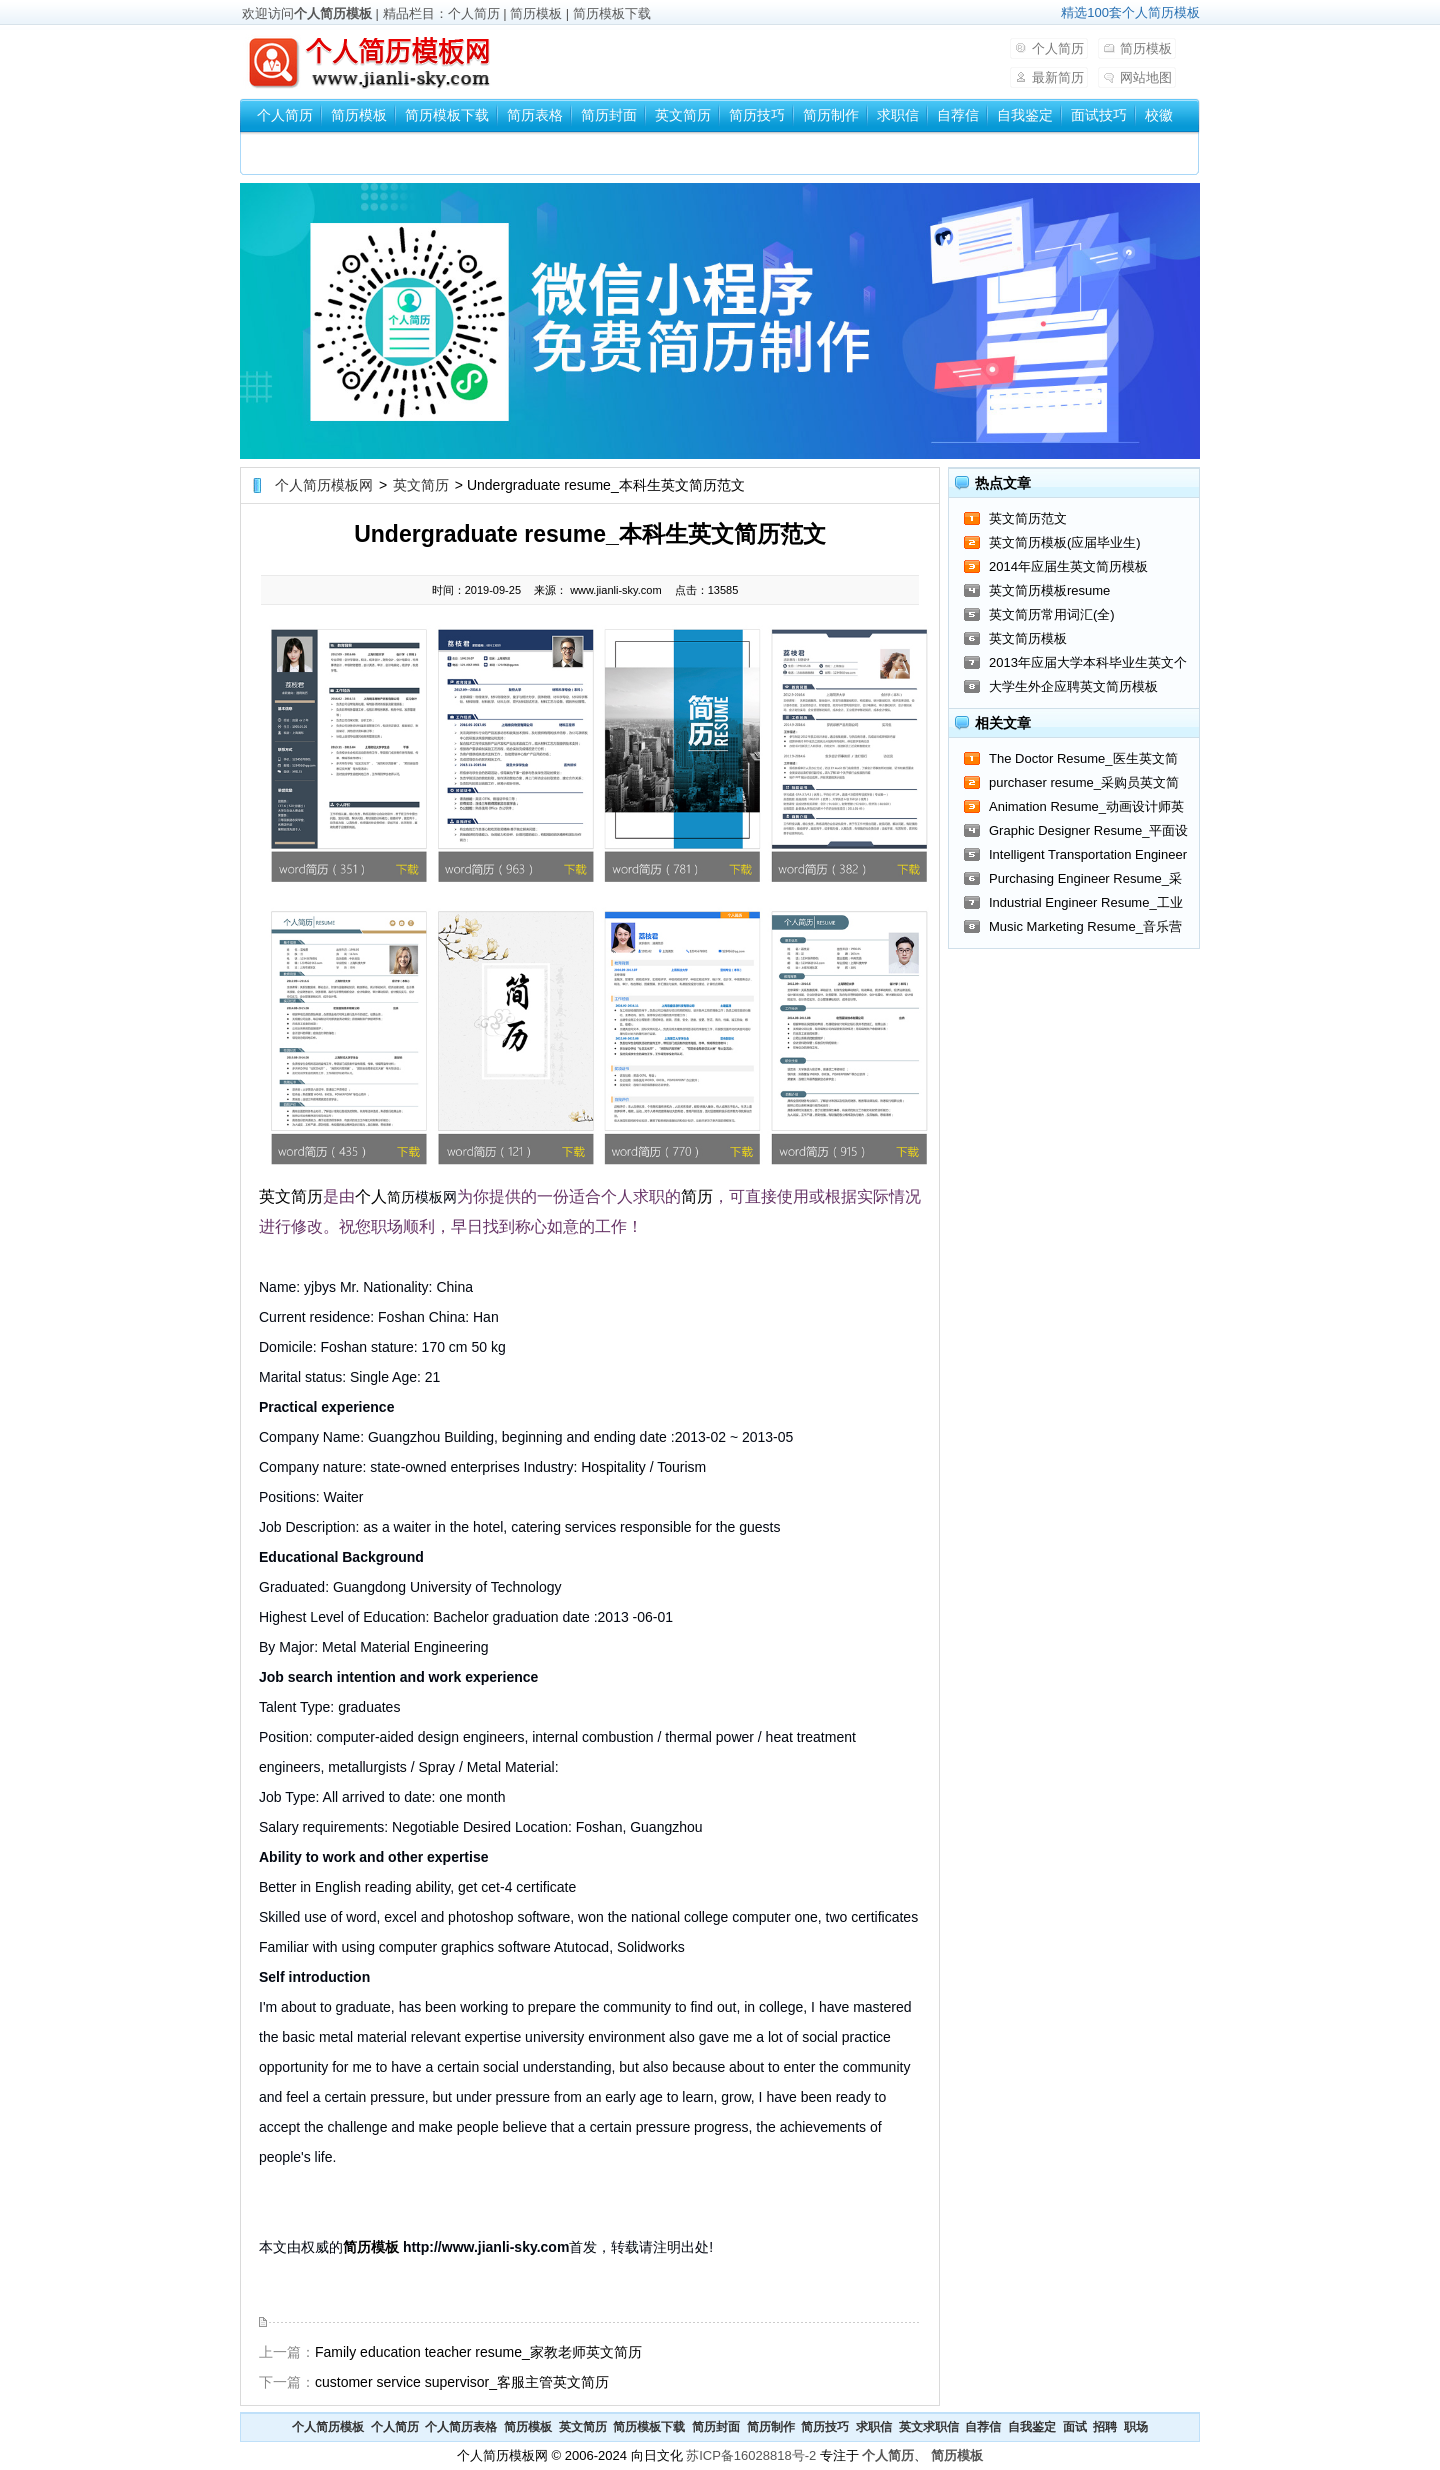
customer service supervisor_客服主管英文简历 (462, 2382)
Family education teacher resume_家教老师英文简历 (478, 2352)
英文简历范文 (1028, 518)
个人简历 (474, 13)
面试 (1075, 2427)
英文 (275, 1196)
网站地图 (1146, 77)
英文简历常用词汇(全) (1052, 614)
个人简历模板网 (324, 485)
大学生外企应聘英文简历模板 (1073, 686)
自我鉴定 (1025, 115)
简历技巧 (757, 115)
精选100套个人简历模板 (1130, 12)
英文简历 (683, 115)
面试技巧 (1099, 115)
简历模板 (536, 13)
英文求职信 (929, 2427)
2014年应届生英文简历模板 (1068, 566)
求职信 (898, 115)
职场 (1136, 2427)
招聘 (1105, 2427)
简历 (307, 1196)
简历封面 (609, 115)
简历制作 (831, 115)
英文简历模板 (1028, 638)
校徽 (1159, 115)
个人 (371, 1196)
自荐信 (958, 115)
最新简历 (1058, 77)
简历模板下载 (612, 13)
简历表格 (535, 115)
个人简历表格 (461, 2427)
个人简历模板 (333, 13)
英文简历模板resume (1049, 590)
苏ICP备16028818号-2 (751, 2455)
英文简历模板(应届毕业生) (1065, 542)
